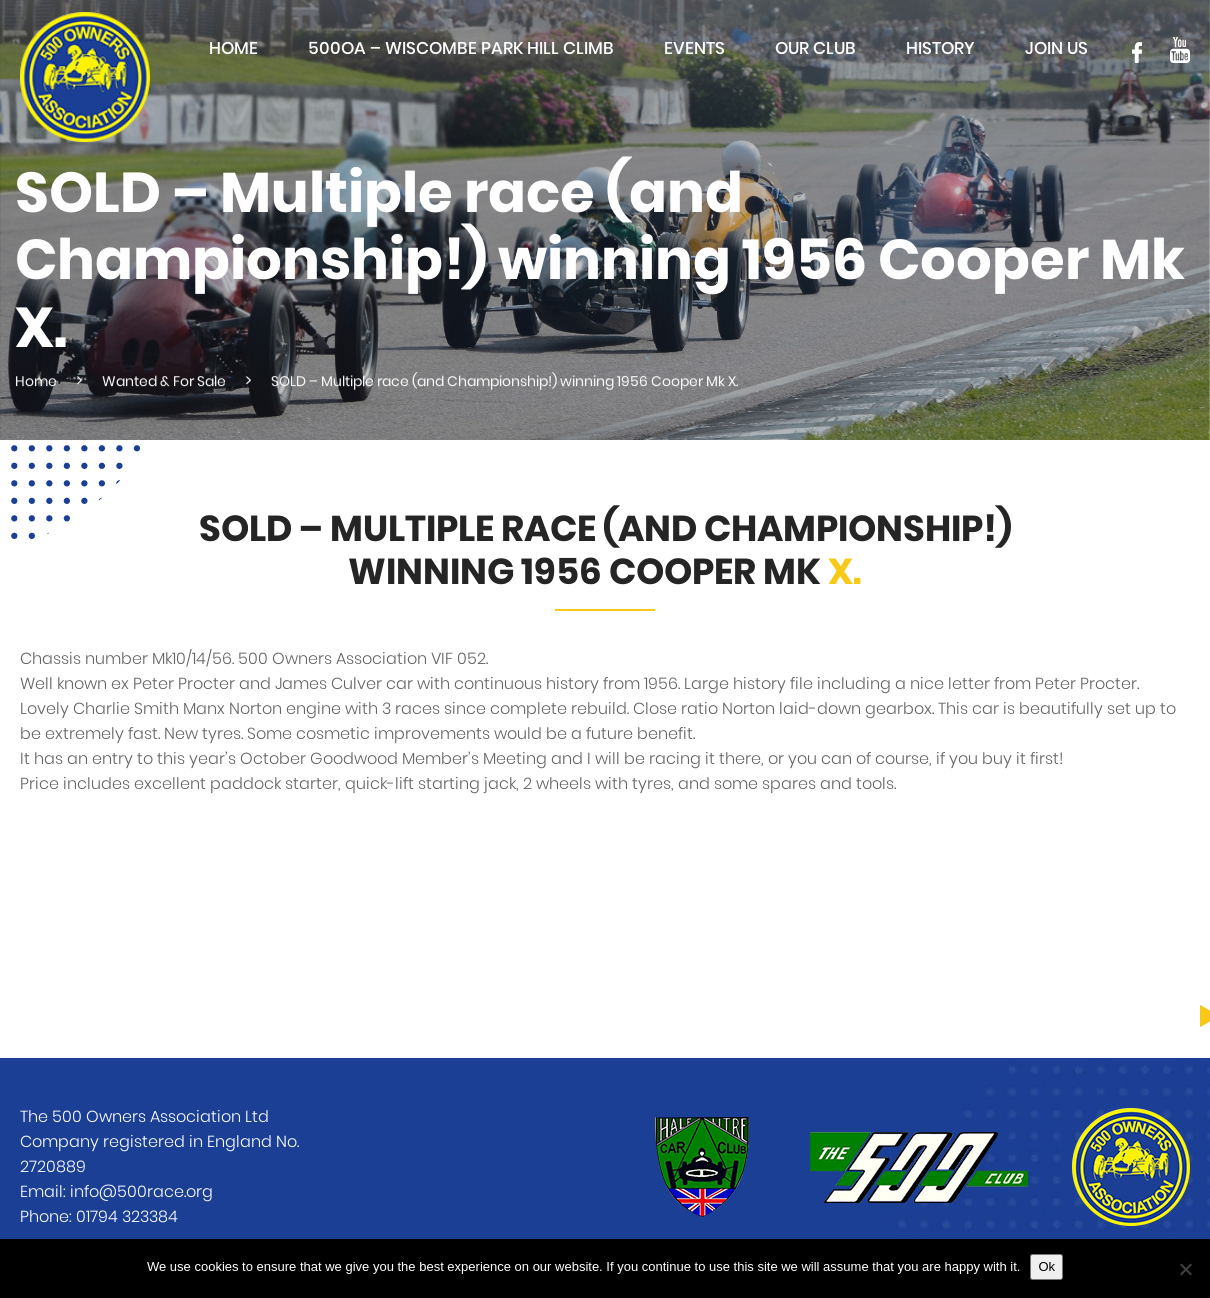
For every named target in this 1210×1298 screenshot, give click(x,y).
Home (233, 48)
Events (694, 48)
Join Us (1056, 48)
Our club (815, 48)
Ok (1046, 1266)
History (940, 48)
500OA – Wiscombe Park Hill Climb (461, 48)
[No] (1185, 1269)
